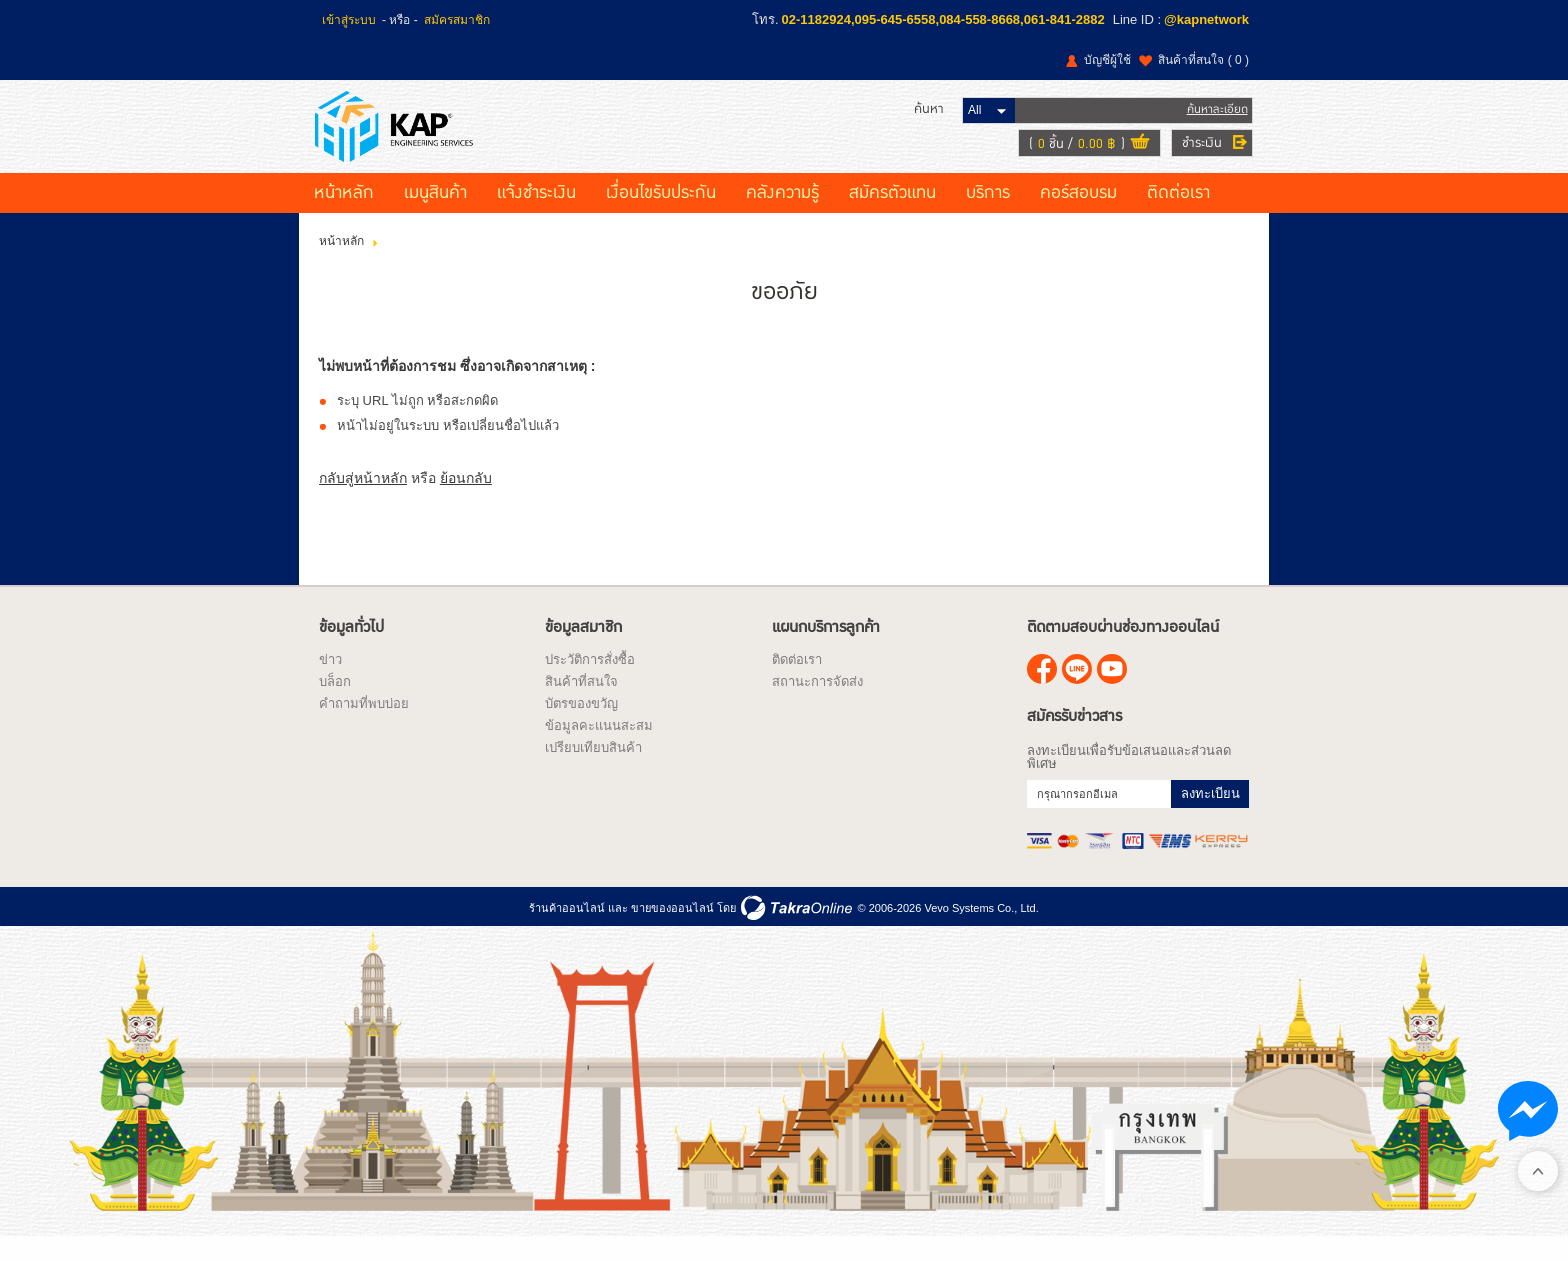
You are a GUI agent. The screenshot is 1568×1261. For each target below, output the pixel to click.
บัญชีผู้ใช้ (1107, 60)
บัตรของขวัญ (581, 725)
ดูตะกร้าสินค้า (1136, 154)
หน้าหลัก (344, 215)
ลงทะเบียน (1210, 815)
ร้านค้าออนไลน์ (567, 930)
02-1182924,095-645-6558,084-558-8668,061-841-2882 (943, 19)
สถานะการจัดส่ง (817, 703)
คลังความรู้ (782, 215)
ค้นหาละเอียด (1213, 119)
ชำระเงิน (1198, 153)
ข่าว (330, 681)
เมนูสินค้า (435, 215)
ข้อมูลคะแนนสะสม (599, 747)
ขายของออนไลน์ (672, 930)
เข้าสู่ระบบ (349, 20)
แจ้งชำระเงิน (536, 215)
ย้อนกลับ (466, 499)
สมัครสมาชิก (457, 20)
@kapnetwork (1206, 19)
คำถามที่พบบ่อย (364, 725)
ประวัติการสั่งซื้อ (590, 681)
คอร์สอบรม (1078, 215)
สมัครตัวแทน (892, 215)
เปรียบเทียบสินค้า (593, 769)
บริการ (988, 215)
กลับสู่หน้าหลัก (363, 499)
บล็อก (335, 703)
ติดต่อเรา (1178, 215)
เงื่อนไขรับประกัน (661, 215)
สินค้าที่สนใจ (1203, 60)
